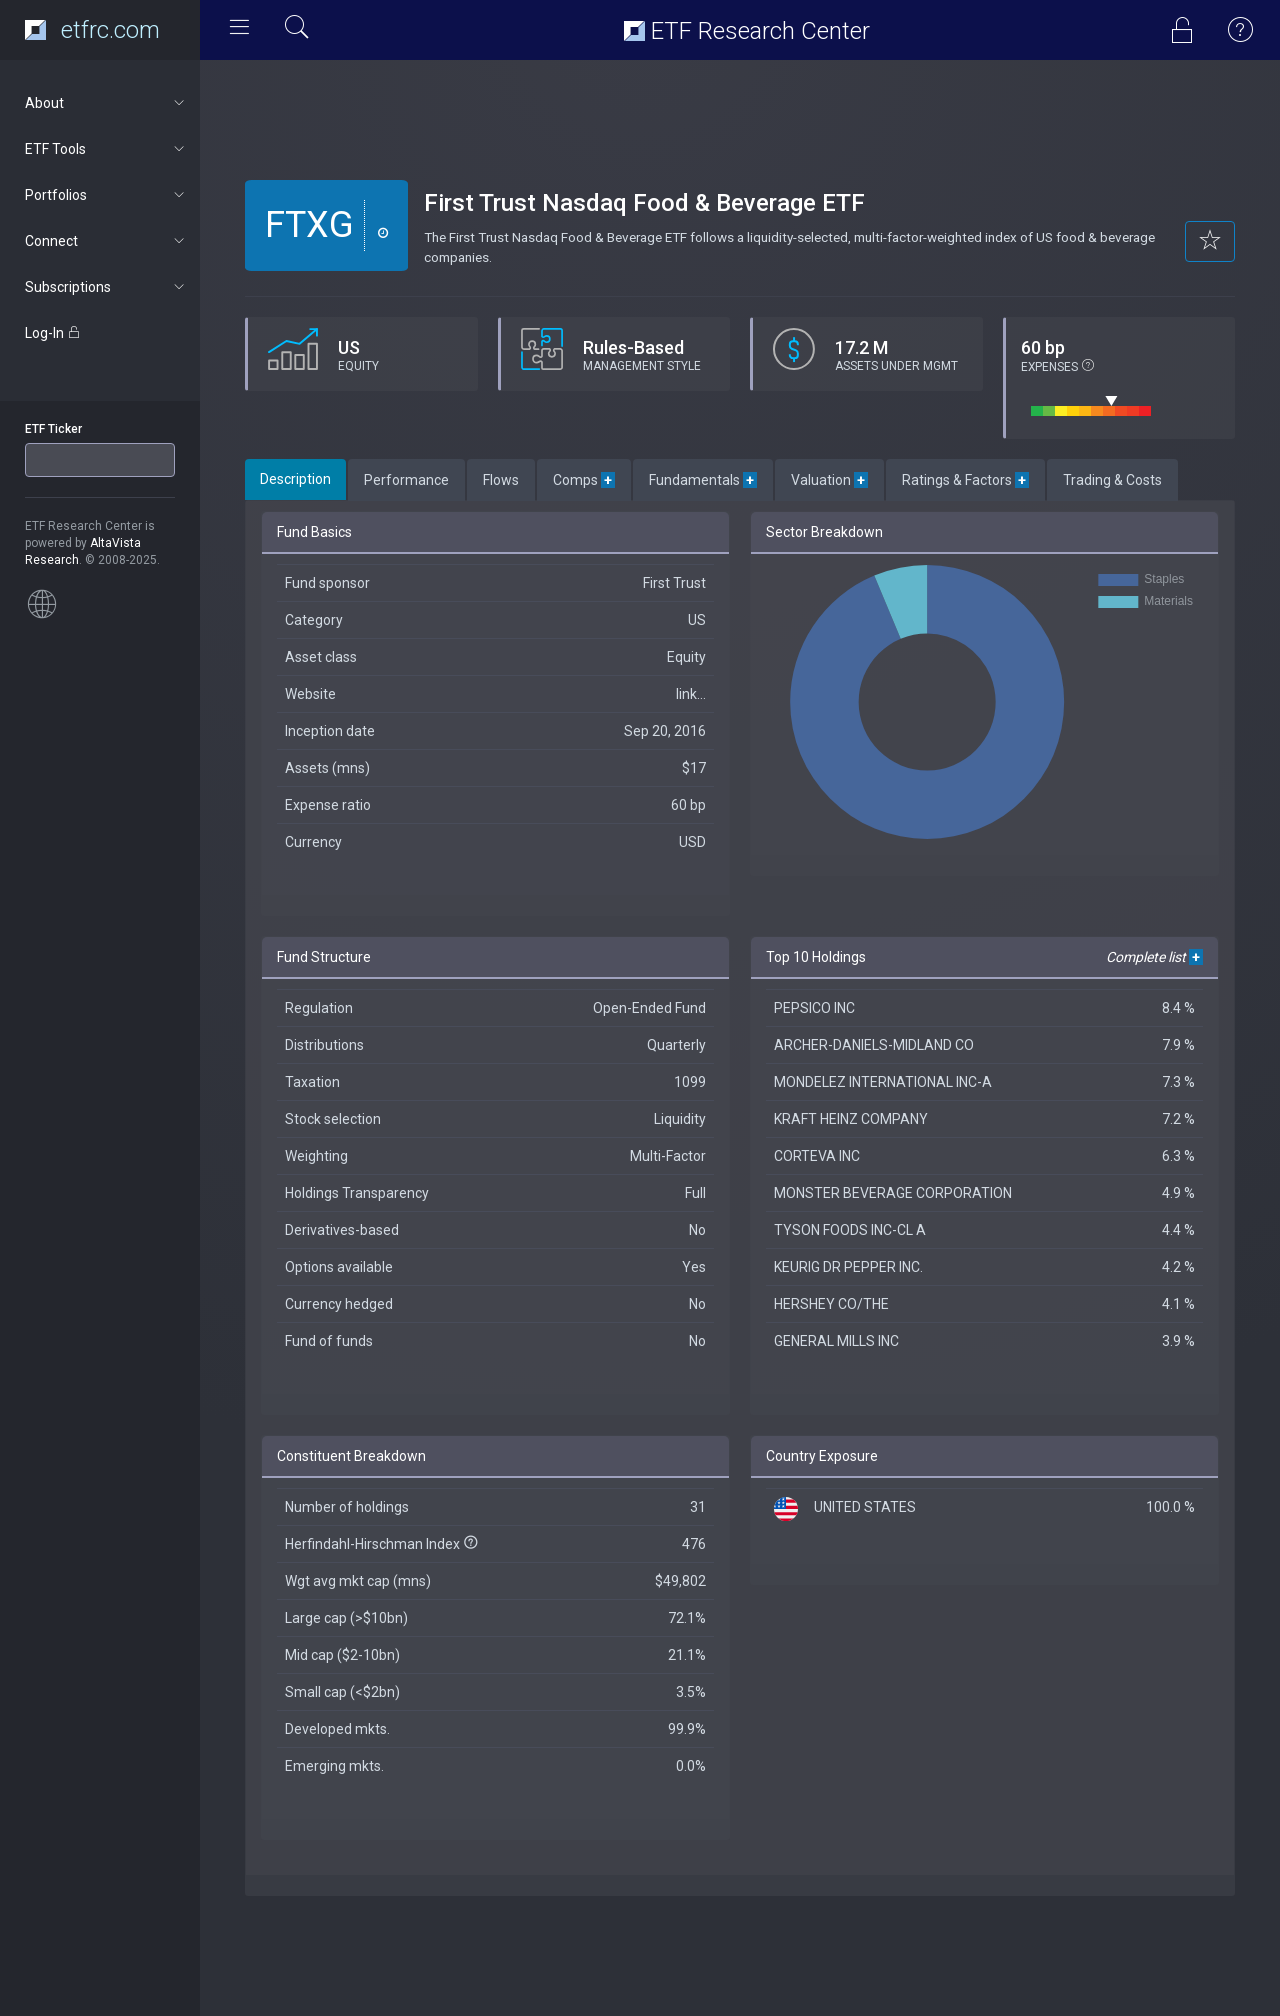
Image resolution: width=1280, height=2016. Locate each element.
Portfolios (106, 195)
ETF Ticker (53, 429)
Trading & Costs (1112, 480)
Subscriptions (106, 287)
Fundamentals (703, 480)
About (106, 103)
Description (295, 479)
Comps (584, 480)
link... (691, 694)
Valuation (829, 480)
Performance (406, 480)
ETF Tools (106, 149)
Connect (106, 241)
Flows (501, 480)
